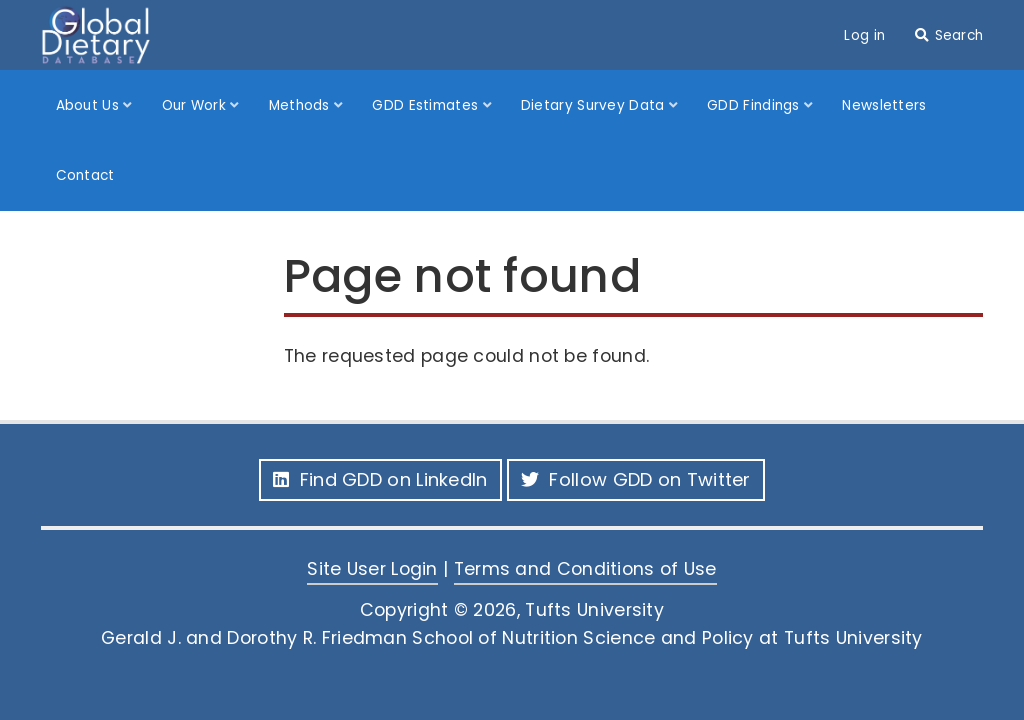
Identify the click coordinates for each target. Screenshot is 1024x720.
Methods (301, 105)
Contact (85, 175)
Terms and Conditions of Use (585, 569)
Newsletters (884, 105)
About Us (90, 105)
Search (959, 35)
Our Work (196, 105)
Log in (864, 35)
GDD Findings (755, 105)
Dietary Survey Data (595, 105)
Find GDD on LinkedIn (380, 479)
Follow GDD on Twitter (636, 479)
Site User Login (372, 569)
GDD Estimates (427, 105)
